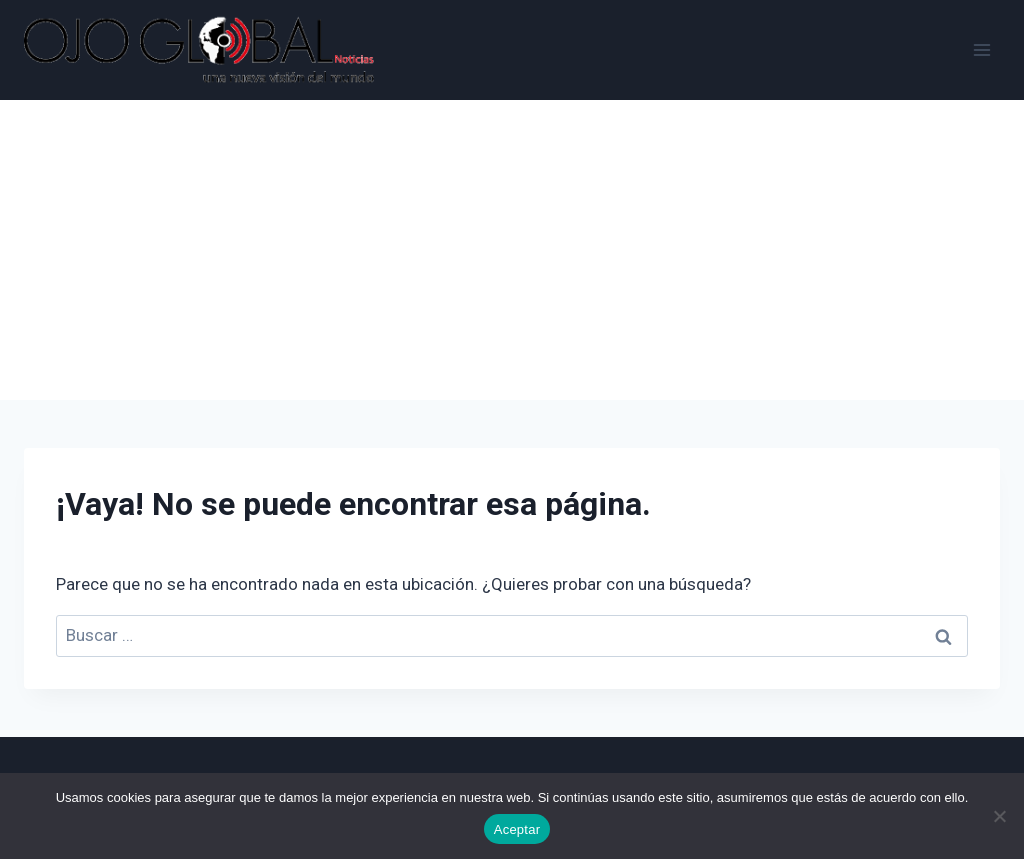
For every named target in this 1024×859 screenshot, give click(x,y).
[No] (999, 816)
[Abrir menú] (981, 49)
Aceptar (517, 829)
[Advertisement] (512, 250)
